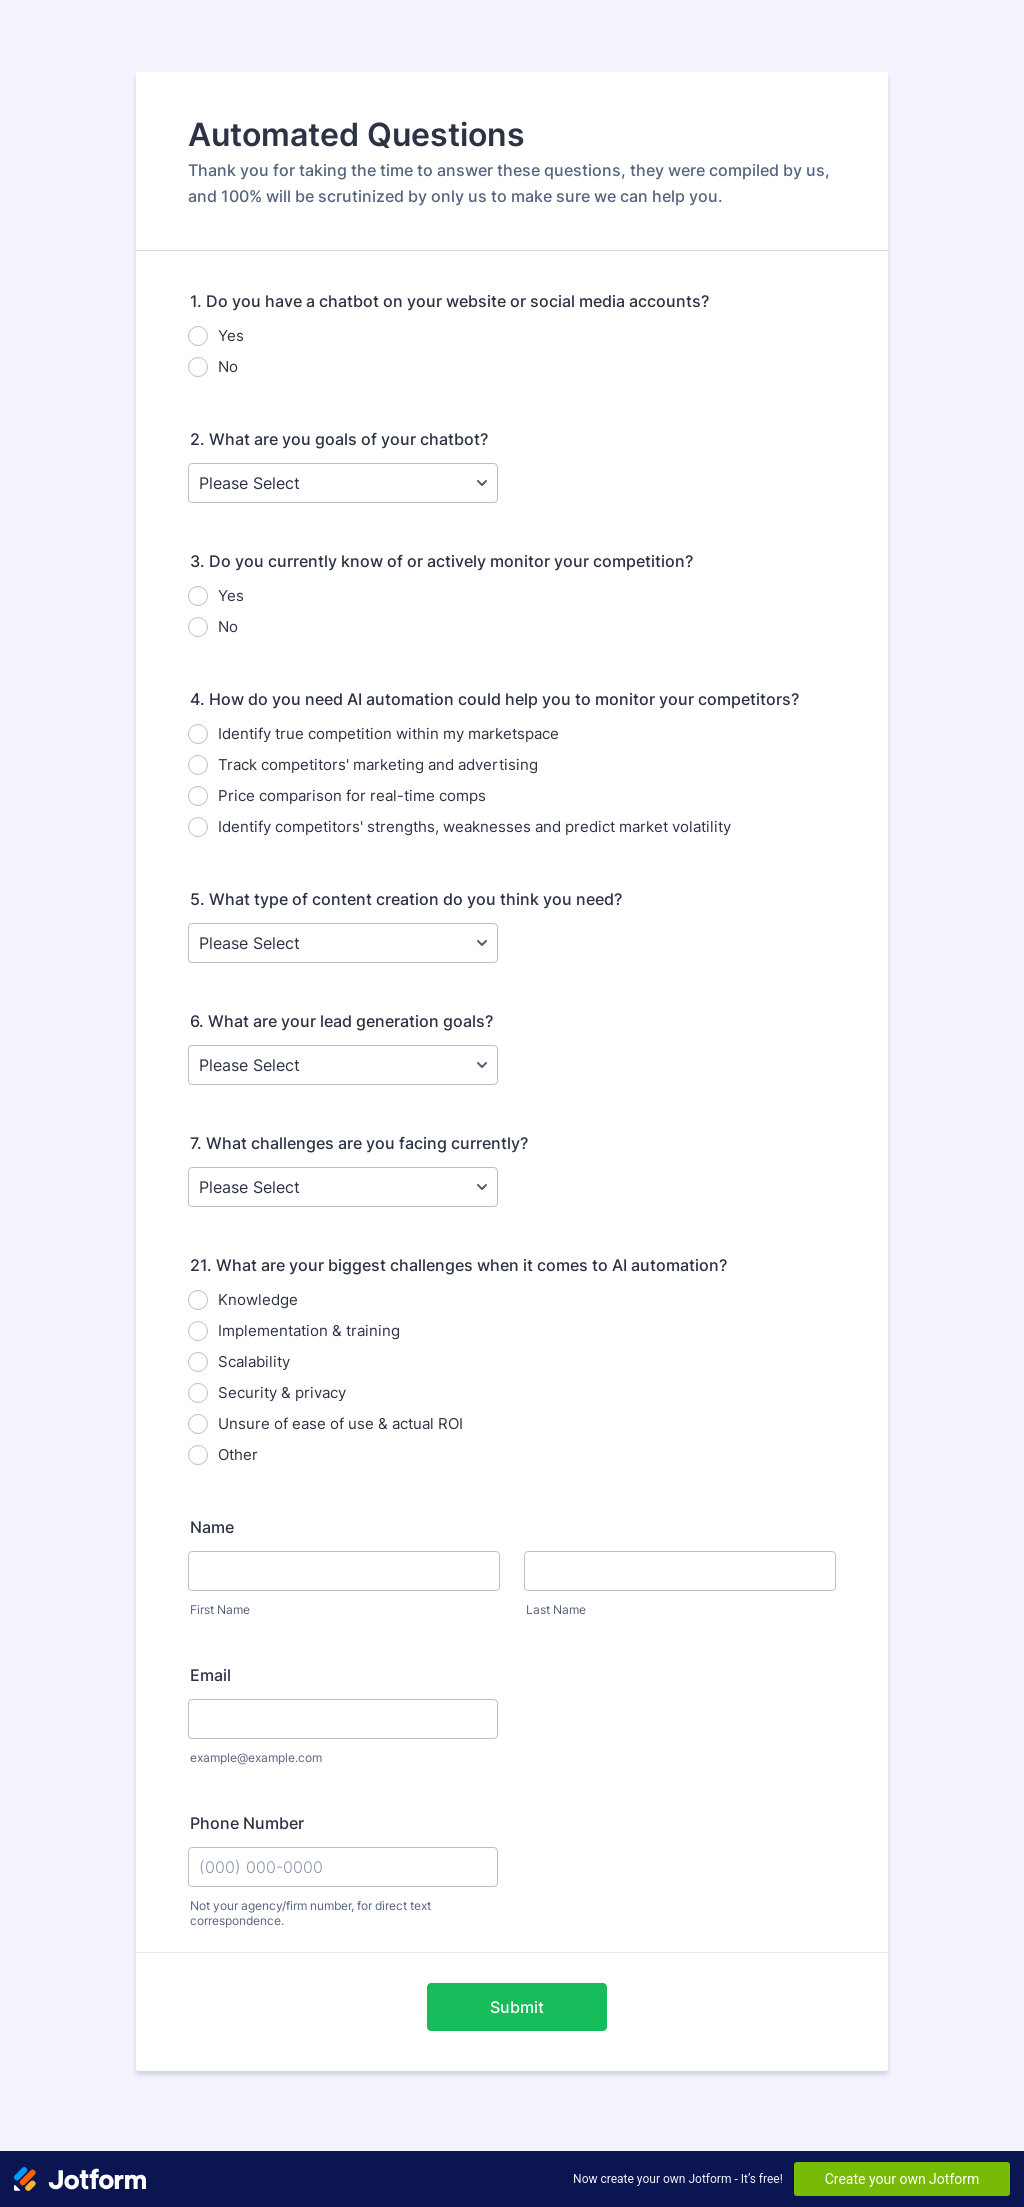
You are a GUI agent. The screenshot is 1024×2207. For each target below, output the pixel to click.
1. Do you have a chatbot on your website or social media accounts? (449, 301)
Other (238, 1454)
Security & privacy (282, 1392)
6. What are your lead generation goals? (341, 1021)
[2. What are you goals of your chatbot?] (343, 483)
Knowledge (258, 1299)
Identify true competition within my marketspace (388, 733)
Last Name (556, 1609)
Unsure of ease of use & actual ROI (340, 1423)
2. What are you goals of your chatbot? (339, 439)
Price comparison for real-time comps (352, 795)
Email (210, 1675)
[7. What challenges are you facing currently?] (343, 1187)
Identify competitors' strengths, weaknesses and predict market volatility (474, 826)
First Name (220, 1609)
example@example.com (256, 1757)
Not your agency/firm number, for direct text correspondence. (310, 1913)
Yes (231, 335)
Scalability (254, 1361)
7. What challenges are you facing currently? (359, 1143)
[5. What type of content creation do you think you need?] (343, 943)
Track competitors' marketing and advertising (378, 764)
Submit (517, 2007)
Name (212, 1527)
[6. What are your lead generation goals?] (343, 1065)
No (228, 366)
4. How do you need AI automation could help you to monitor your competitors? (494, 699)
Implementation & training (309, 1330)
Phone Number (247, 1823)
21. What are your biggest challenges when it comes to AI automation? (458, 1265)
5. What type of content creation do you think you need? (406, 899)
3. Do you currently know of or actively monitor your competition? (441, 561)
